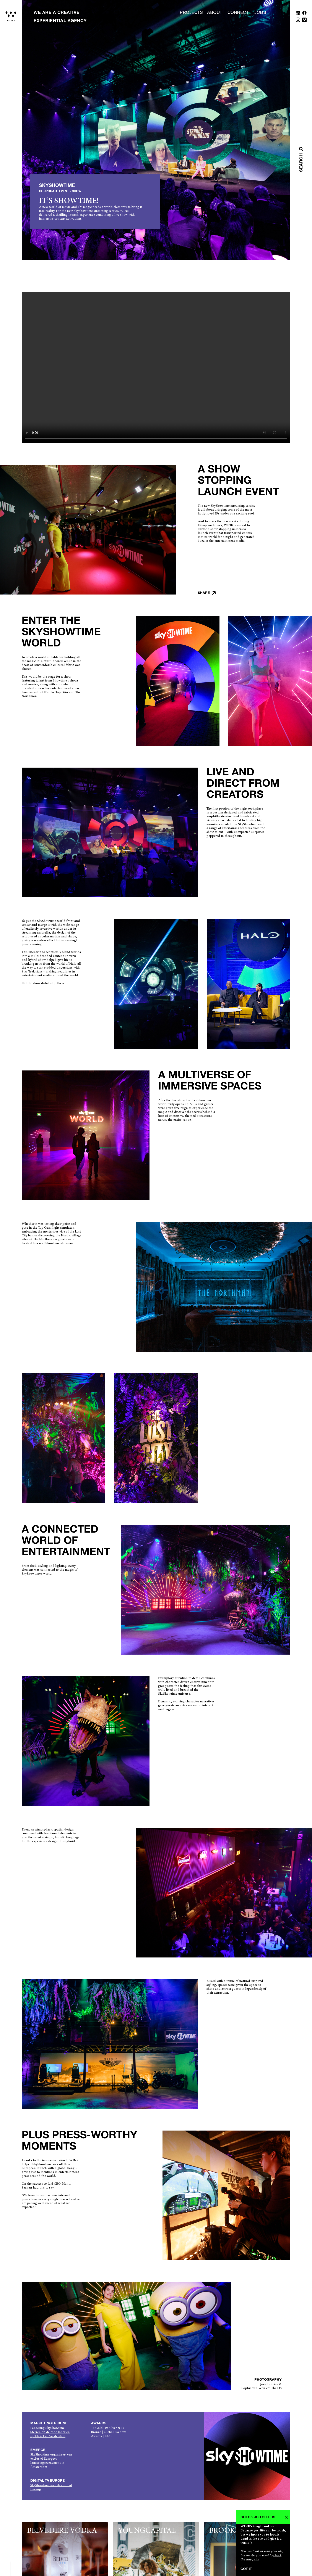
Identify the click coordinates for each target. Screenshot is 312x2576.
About (214, 12)
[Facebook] (304, 14)
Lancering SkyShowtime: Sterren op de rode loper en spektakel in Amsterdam (50, 2432)
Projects (191, 12)
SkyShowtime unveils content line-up (51, 2487)
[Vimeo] (304, 20)
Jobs (260, 12)
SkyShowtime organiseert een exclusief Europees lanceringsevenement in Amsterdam (51, 2461)
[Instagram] (298, 20)
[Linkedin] (298, 14)
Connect (238, 12)
